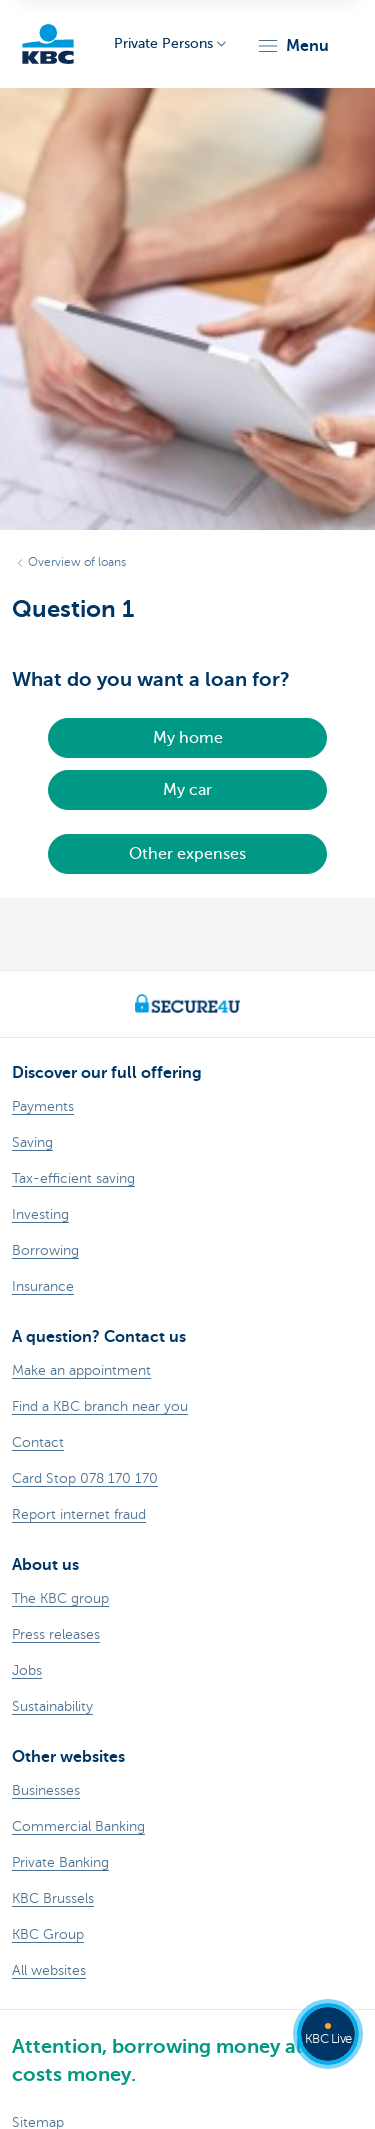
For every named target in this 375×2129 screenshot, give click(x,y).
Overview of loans (77, 562)
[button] (292, 46)
